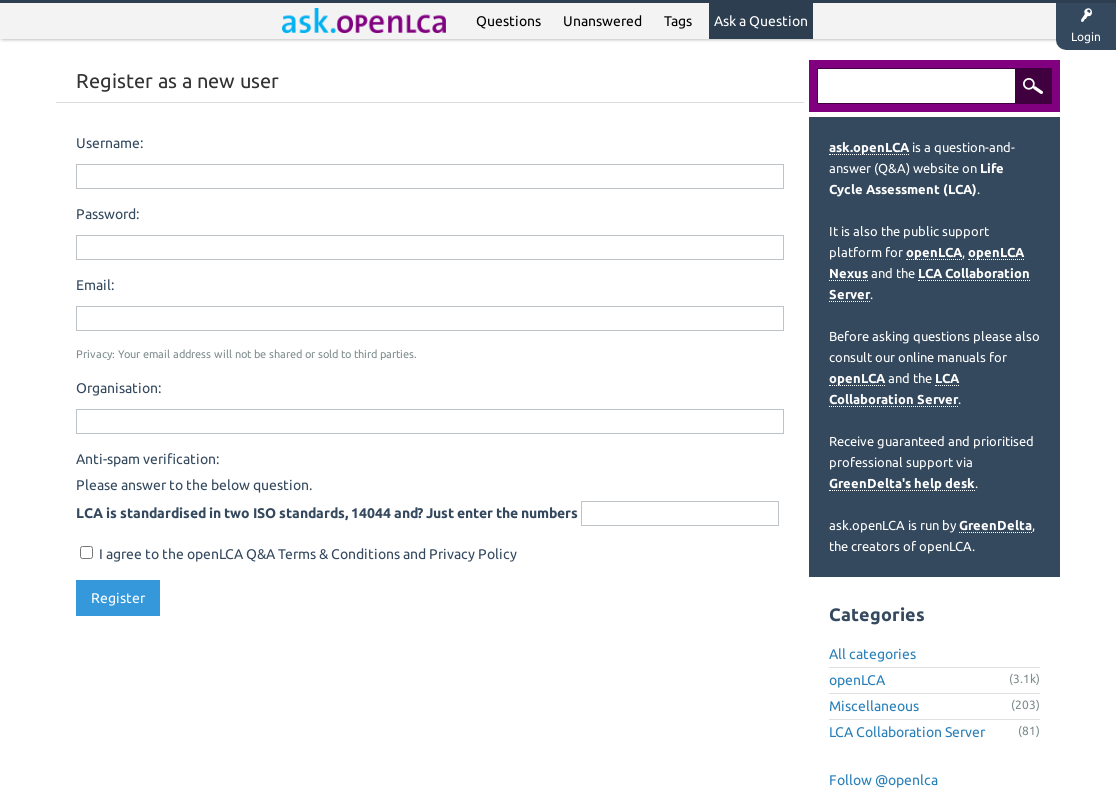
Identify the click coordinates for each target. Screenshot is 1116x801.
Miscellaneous (874, 706)
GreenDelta (995, 525)
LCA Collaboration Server (907, 732)
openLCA (934, 252)
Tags (678, 21)
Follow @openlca (883, 780)
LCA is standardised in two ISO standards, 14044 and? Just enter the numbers (327, 513)
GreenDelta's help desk (902, 483)
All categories (872, 654)
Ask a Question (761, 21)
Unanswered (602, 21)
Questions (508, 21)
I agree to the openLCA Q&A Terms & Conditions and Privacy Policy (298, 554)
